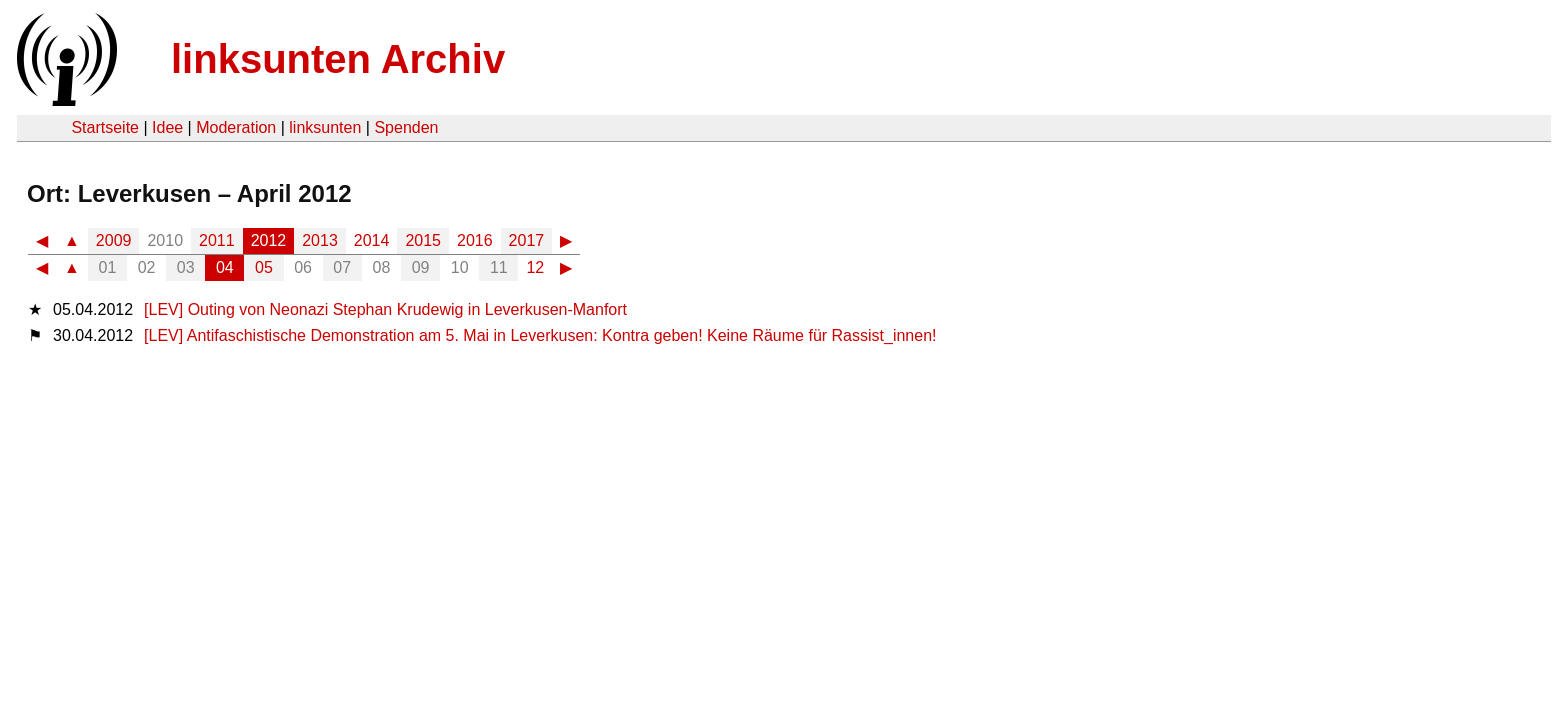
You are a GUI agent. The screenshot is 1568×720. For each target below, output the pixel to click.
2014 (372, 240)
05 (264, 267)
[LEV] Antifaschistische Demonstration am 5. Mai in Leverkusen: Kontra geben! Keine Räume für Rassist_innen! (540, 335)
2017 (527, 240)
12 (535, 267)
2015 (423, 240)
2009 (114, 240)
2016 (475, 240)
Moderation (236, 127)
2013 (320, 240)
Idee (167, 127)
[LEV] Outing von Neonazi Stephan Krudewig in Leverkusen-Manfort (385, 309)
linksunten (325, 127)
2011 (217, 240)
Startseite (105, 127)
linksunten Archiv (338, 59)
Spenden (406, 127)
